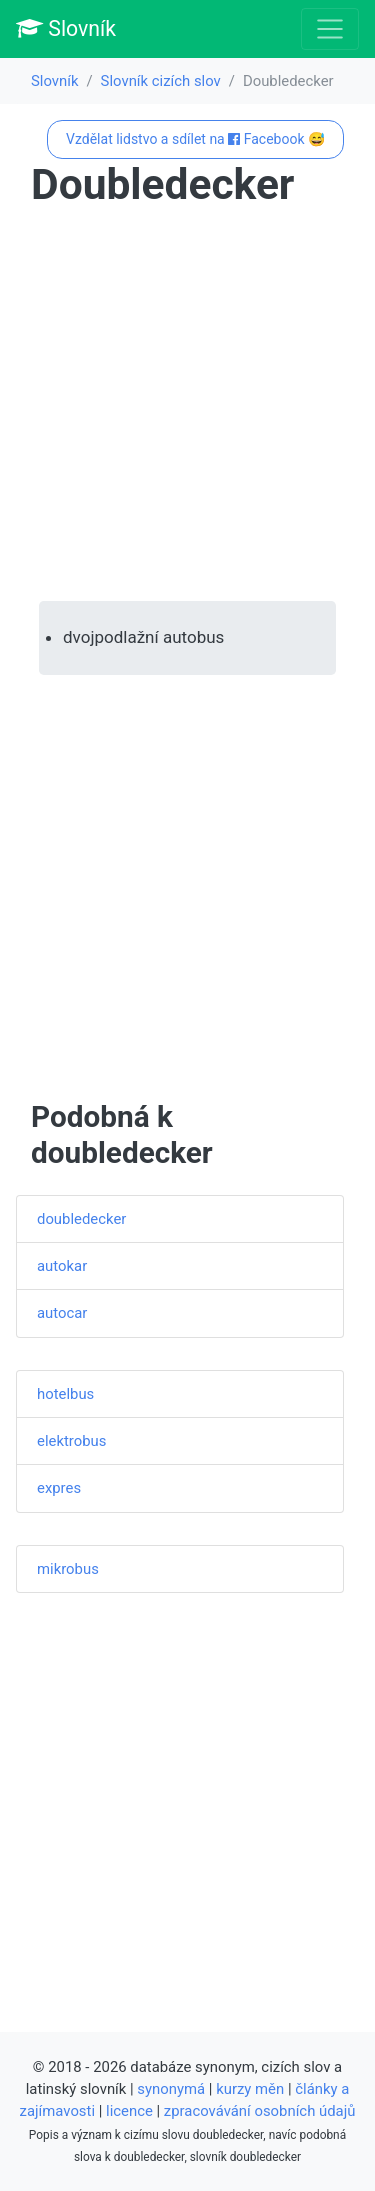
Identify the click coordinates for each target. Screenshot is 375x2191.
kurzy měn (250, 2089)
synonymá (171, 2089)
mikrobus (68, 1569)
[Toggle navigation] (330, 29)
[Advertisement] (187, 405)
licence (129, 2111)
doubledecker (81, 1219)
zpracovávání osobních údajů (260, 2111)
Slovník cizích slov (161, 81)
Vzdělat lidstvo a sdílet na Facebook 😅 (195, 139)
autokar (62, 1266)
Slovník (66, 28)
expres (59, 1488)
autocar (62, 1313)
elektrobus (71, 1441)
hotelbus (65, 1394)
